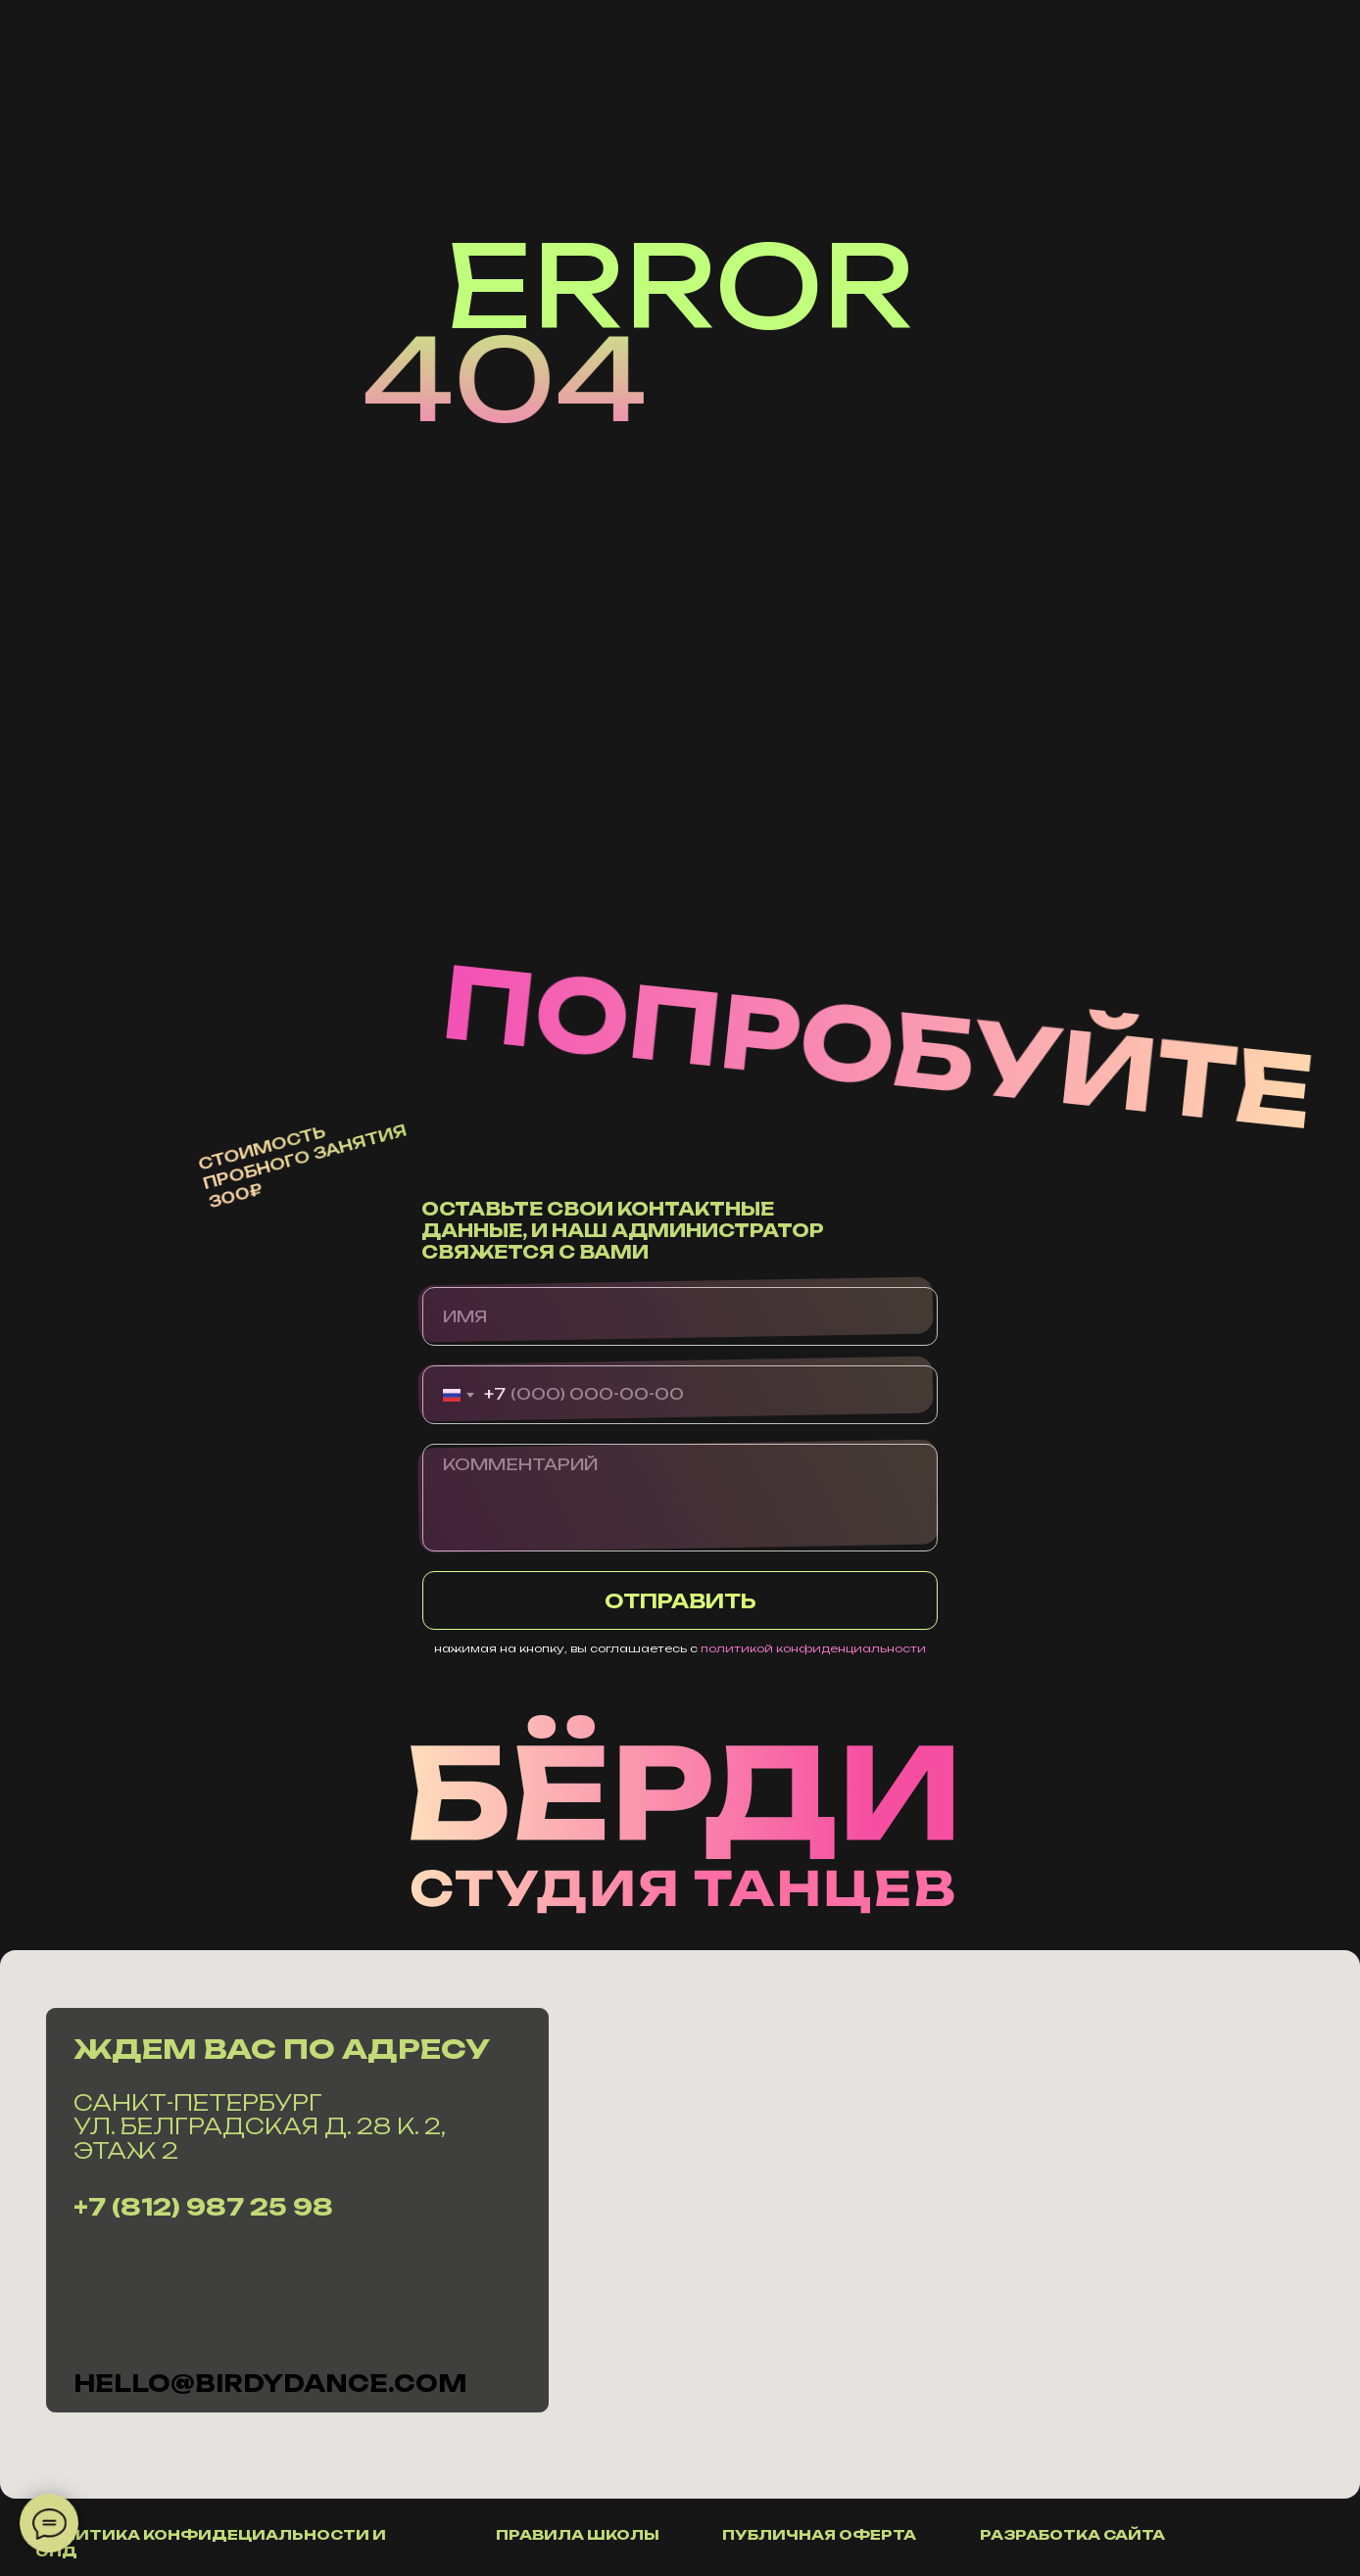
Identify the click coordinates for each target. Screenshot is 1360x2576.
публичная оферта (819, 2534)
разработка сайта (1072, 2534)
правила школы (577, 2534)
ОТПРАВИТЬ (680, 1601)
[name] (680, 1316)
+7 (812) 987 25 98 (203, 2207)
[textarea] (680, 1497)
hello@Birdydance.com (269, 2383)
